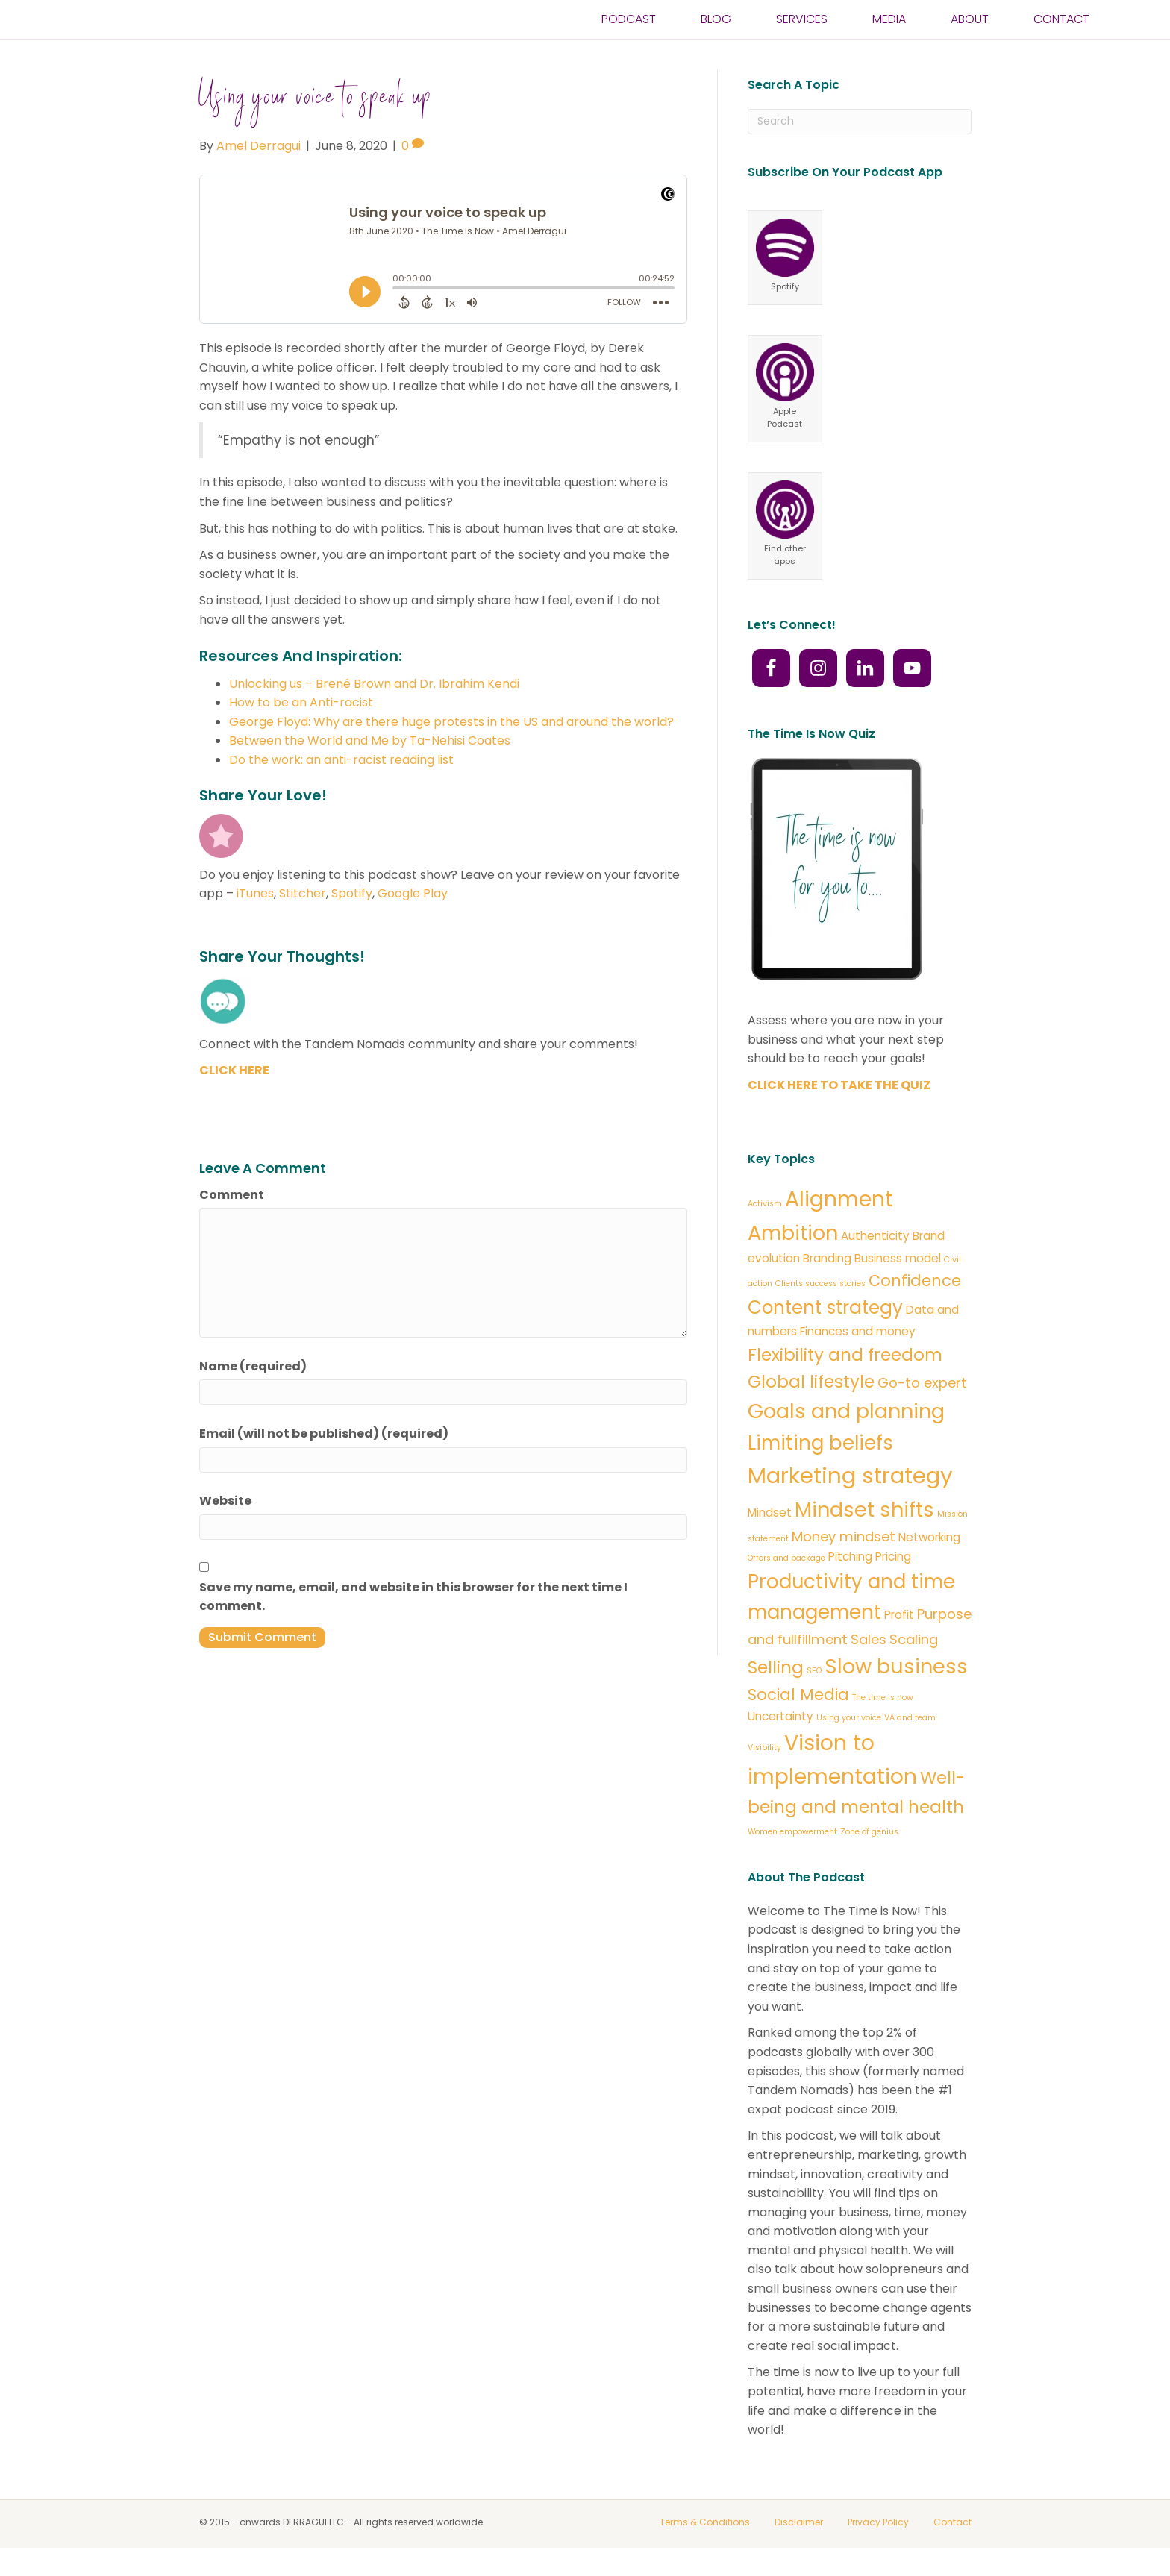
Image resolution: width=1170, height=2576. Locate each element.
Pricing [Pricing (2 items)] (893, 1556)
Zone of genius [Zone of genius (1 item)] (869, 1831)
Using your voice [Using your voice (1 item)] (848, 1717)
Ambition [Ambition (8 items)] (793, 1233)
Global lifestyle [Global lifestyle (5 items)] (811, 1382)
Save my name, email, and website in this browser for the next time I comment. (413, 1597)
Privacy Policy (878, 2522)
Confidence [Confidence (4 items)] (915, 1280)
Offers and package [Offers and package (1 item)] (786, 1558)
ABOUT (970, 33)
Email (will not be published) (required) (323, 1433)
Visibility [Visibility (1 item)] (764, 1747)
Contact (952, 2522)
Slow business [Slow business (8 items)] (896, 1666)
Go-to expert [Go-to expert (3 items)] (922, 1382)
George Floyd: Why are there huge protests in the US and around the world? (451, 721)
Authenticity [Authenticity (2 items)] (875, 1236)
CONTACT (1061, 33)
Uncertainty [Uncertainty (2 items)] (780, 1716)
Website (225, 1500)
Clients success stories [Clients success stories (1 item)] (820, 1283)
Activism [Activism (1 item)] (765, 1203)
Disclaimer (799, 2522)
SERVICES (802, 33)
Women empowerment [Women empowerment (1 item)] (792, 1831)
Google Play (413, 893)
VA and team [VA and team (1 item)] (910, 1717)
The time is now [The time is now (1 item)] (882, 1697)
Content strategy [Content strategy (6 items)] (825, 1307)
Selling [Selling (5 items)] (776, 1667)
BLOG (716, 33)
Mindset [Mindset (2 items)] (770, 1512)
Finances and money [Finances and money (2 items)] (858, 1331)
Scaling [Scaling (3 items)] (913, 1639)
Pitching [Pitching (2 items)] (850, 1556)
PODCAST (628, 33)
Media (889, 33)
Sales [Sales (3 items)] (868, 1639)
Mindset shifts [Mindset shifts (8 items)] (864, 1509)
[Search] (860, 121)
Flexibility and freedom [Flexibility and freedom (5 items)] (845, 1355)
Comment (231, 1194)
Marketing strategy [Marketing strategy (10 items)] (850, 1475)
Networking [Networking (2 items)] (929, 1537)
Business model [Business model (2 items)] (897, 1258)
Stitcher (302, 893)
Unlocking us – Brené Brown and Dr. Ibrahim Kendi (374, 683)
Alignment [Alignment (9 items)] (839, 1199)
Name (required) (253, 1366)
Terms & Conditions (705, 2522)
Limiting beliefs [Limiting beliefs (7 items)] (820, 1442)
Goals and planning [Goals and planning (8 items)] (846, 1411)
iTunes (255, 893)
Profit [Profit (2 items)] (899, 1615)
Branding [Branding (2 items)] (827, 1258)
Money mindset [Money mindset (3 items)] (843, 1536)
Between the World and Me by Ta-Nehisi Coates (369, 740)
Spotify (351, 893)
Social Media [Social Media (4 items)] (798, 1694)
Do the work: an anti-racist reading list (341, 759)
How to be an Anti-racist (301, 702)
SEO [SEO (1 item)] (814, 1670)
